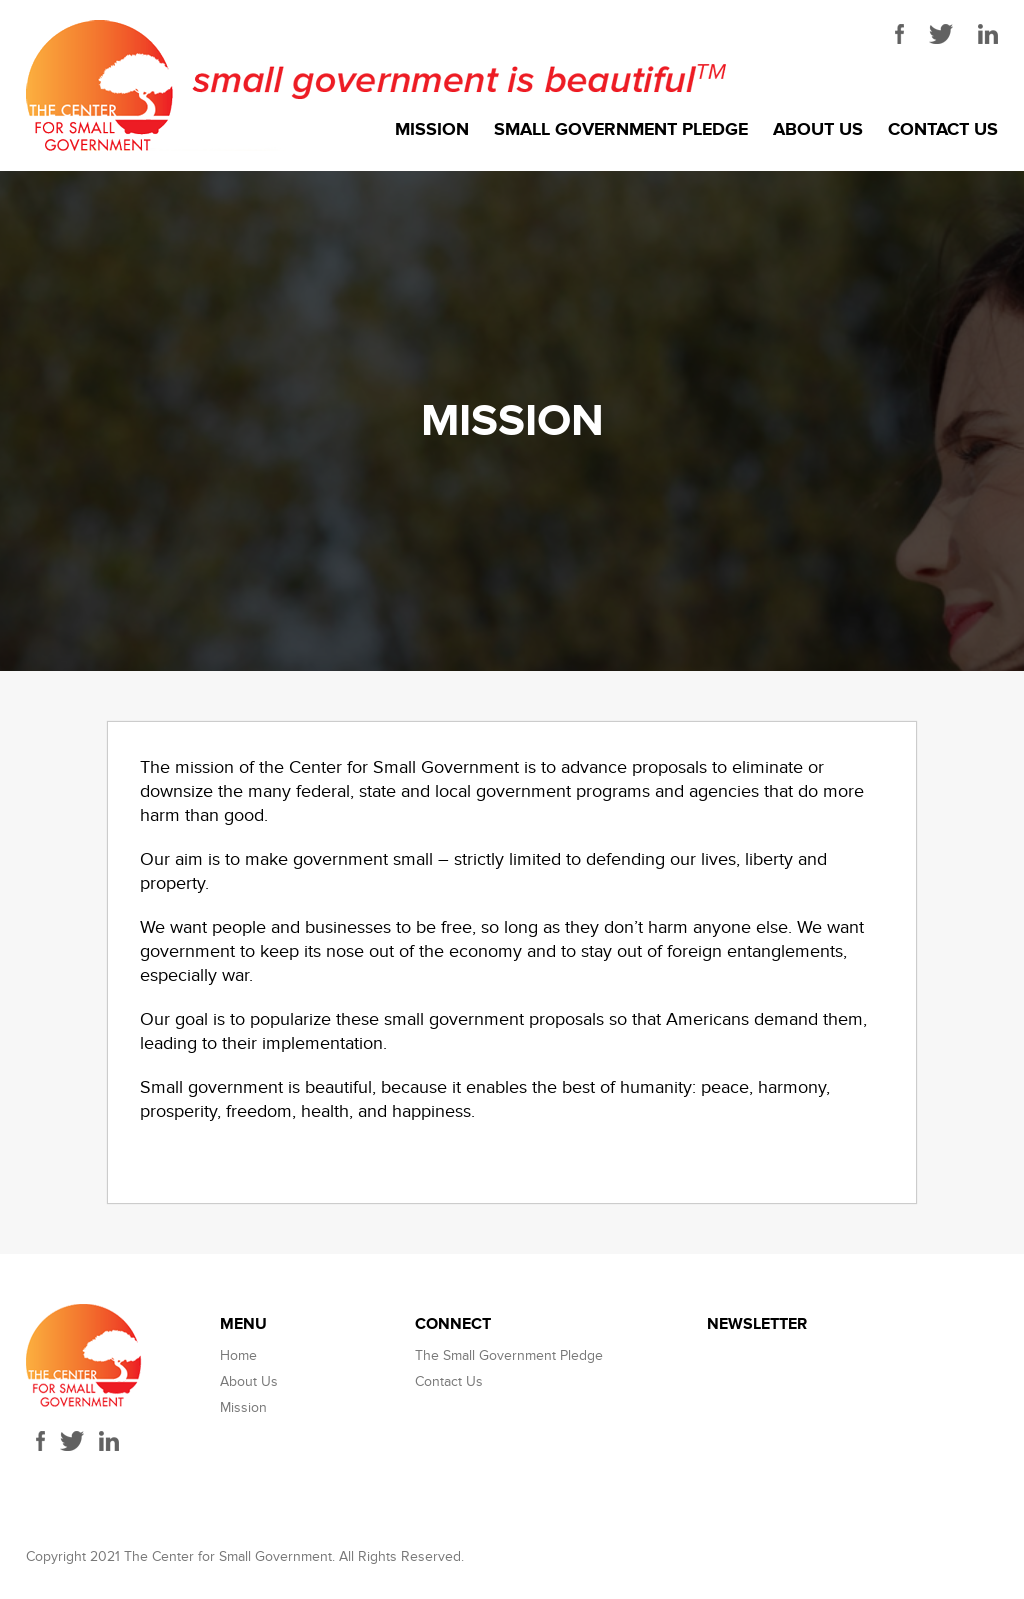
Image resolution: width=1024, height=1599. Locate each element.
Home (238, 1355)
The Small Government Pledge (509, 1355)
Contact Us (943, 130)
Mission (432, 130)
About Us (818, 130)
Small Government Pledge (621, 130)
